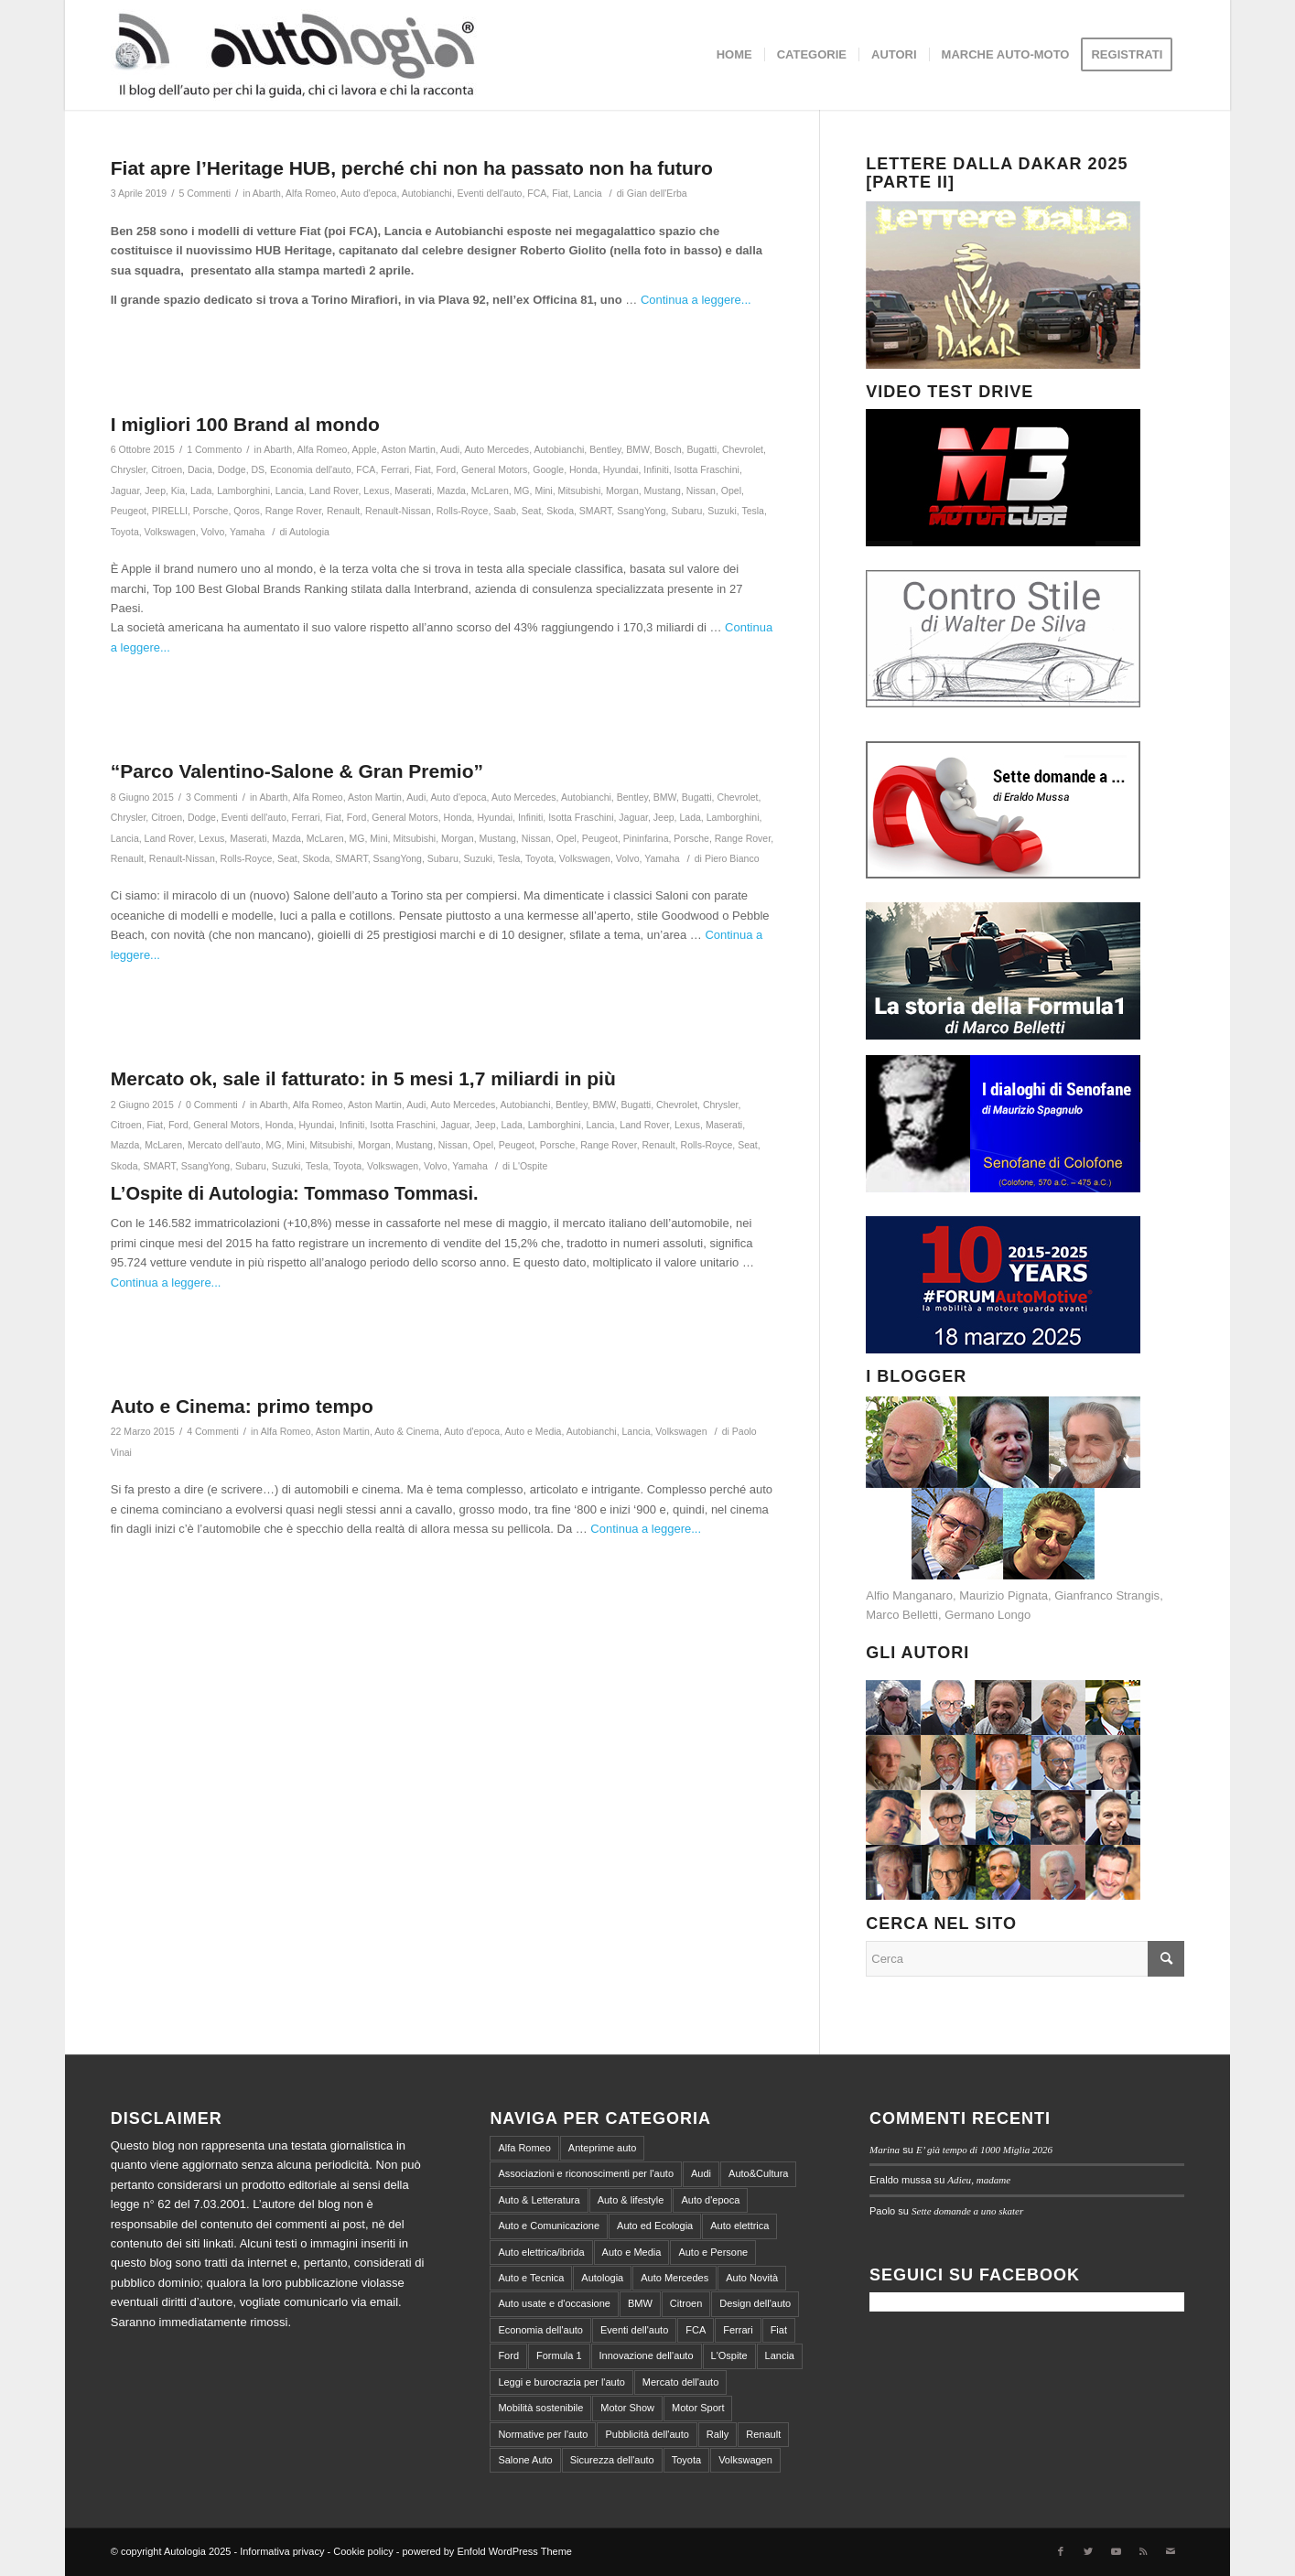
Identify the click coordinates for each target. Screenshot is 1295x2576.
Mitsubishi (579, 490)
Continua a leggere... (696, 300)
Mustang (662, 490)
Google (548, 469)
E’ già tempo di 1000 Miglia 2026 (984, 2149)
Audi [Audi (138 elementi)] (701, 2173)
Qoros (246, 510)
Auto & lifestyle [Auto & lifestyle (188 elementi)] (631, 2199)
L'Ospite (530, 1165)
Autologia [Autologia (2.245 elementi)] (602, 2277)
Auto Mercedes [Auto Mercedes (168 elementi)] (674, 2277)
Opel (731, 490)
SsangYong (641, 510)
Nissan (701, 490)
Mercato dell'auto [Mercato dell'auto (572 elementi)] (680, 2382)
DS (258, 469)
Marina (884, 2149)
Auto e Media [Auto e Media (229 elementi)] (632, 2252)
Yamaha (247, 531)
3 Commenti (212, 797)
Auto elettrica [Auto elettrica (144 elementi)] (739, 2225)
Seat (532, 510)
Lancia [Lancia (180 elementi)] (779, 2355)
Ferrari (395, 469)
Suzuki (722, 510)
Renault (343, 510)
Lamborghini (243, 490)
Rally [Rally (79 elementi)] (717, 2434)
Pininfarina (646, 838)
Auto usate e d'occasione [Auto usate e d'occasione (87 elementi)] (554, 2303)
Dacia (200, 469)
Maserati (412, 490)
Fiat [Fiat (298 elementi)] (779, 2329)
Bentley (605, 449)
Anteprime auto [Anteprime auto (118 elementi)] (602, 2147)
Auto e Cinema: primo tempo (242, 1406)
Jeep (155, 490)
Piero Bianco (732, 858)
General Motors (494, 469)
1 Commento (214, 449)
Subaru (686, 510)
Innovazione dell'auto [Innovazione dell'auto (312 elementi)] (646, 2355)
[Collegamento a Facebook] (1060, 2551)
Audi (449, 449)
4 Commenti (213, 1431)
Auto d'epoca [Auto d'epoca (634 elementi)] (710, 2199)
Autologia (309, 531)
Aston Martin (409, 449)
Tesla (752, 510)
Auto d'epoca (368, 193)
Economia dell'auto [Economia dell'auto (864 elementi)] (540, 2329)
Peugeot (128, 510)
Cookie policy (363, 2551)
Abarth (267, 193)
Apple (364, 449)
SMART (595, 510)
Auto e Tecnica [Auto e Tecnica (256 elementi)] (531, 2277)
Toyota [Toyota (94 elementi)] (686, 2459)
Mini (543, 490)
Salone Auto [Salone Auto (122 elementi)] (525, 2459)
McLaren (490, 490)
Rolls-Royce (463, 510)
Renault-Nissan (398, 510)
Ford (446, 469)
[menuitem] (734, 55)
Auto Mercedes (496, 449)
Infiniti (655, 469)
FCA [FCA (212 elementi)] (695, 2329)
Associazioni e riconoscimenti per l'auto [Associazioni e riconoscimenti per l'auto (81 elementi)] (586, 2173)
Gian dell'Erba (657, 193)
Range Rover (293, 510)
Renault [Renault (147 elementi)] (763, 2434)
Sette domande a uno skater (967, 2210)
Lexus (376, 490)
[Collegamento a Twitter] (1088, 2551)
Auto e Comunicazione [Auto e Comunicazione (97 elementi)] (548, 2225)
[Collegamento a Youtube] (1115, 2551)
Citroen (166, 469)
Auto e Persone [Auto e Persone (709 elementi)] (713, 2252)
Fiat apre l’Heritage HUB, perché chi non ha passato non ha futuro (412, 167)
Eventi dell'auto (489, 193)
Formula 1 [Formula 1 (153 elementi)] (559, 2355)
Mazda (451, 490)
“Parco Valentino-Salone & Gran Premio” (297, 770)
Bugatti (701, 449)
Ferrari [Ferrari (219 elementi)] (737, 2329)
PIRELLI (170, 510)
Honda (583, 469)
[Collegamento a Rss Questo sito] (1143, 2551)
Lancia (588, 193)
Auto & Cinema (406, 1431)
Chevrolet (742, 449)
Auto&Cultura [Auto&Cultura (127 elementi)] (758, 2173)
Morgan (622, 490)
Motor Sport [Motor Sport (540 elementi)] (698, 2407)
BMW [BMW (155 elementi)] (640, 2303)
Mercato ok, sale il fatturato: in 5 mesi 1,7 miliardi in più (363, 1078)
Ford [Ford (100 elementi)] (508, 2355)
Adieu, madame (978, 2179)
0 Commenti (212, 1104)
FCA (536, 193)
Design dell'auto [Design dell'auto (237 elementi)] (755, 2303)
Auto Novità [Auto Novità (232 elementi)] (752, 2277)
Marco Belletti (902, 1615)
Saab (504, 510)
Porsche (211, 510)
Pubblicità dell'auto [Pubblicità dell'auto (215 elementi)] (646, 2434)
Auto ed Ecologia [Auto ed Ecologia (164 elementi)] (655, 2225)
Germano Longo (987, 1615)
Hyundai (621, 469)
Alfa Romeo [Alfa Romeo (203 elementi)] (524, 2147)
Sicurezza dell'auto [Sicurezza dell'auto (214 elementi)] (612, 2459)
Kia (178, 490)
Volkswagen (170, 531)
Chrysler (128, 469)
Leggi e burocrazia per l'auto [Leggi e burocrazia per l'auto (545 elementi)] (561, 2382)
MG (522, 490)
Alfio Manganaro (909, 1595)
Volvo (213, 531)
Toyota (125, 531)
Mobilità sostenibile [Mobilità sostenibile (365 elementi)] (540, 2407)
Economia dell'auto (310, 469)
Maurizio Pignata (1003, 1595)
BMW (637, 449)
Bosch (667, 449)
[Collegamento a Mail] (1170, 2551)
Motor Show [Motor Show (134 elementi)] (627, 2407)
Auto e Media (532, 1431)
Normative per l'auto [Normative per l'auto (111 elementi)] (543, 2434)
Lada (200, 490)
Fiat (560, 193)
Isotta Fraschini (706, 469)
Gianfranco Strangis (1107, 1595)
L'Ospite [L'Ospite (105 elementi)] (729, 2355)
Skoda (560, 510)
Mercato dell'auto (224, 1144)
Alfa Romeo (311, 193)
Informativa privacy (282, 2551)
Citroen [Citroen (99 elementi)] (686, 2303)
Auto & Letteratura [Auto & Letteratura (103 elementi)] (538, 2199)
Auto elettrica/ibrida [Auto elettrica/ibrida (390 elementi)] (541, 2252)
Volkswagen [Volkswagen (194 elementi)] (745, 2459)
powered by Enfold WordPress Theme (486, 2551)
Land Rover (334, 490)
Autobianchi (427, 193)
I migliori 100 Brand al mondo (245, 424)
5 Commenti (204, 193)
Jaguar (125, 490)
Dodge (232, 469)
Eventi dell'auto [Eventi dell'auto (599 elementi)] (634, 2329)
